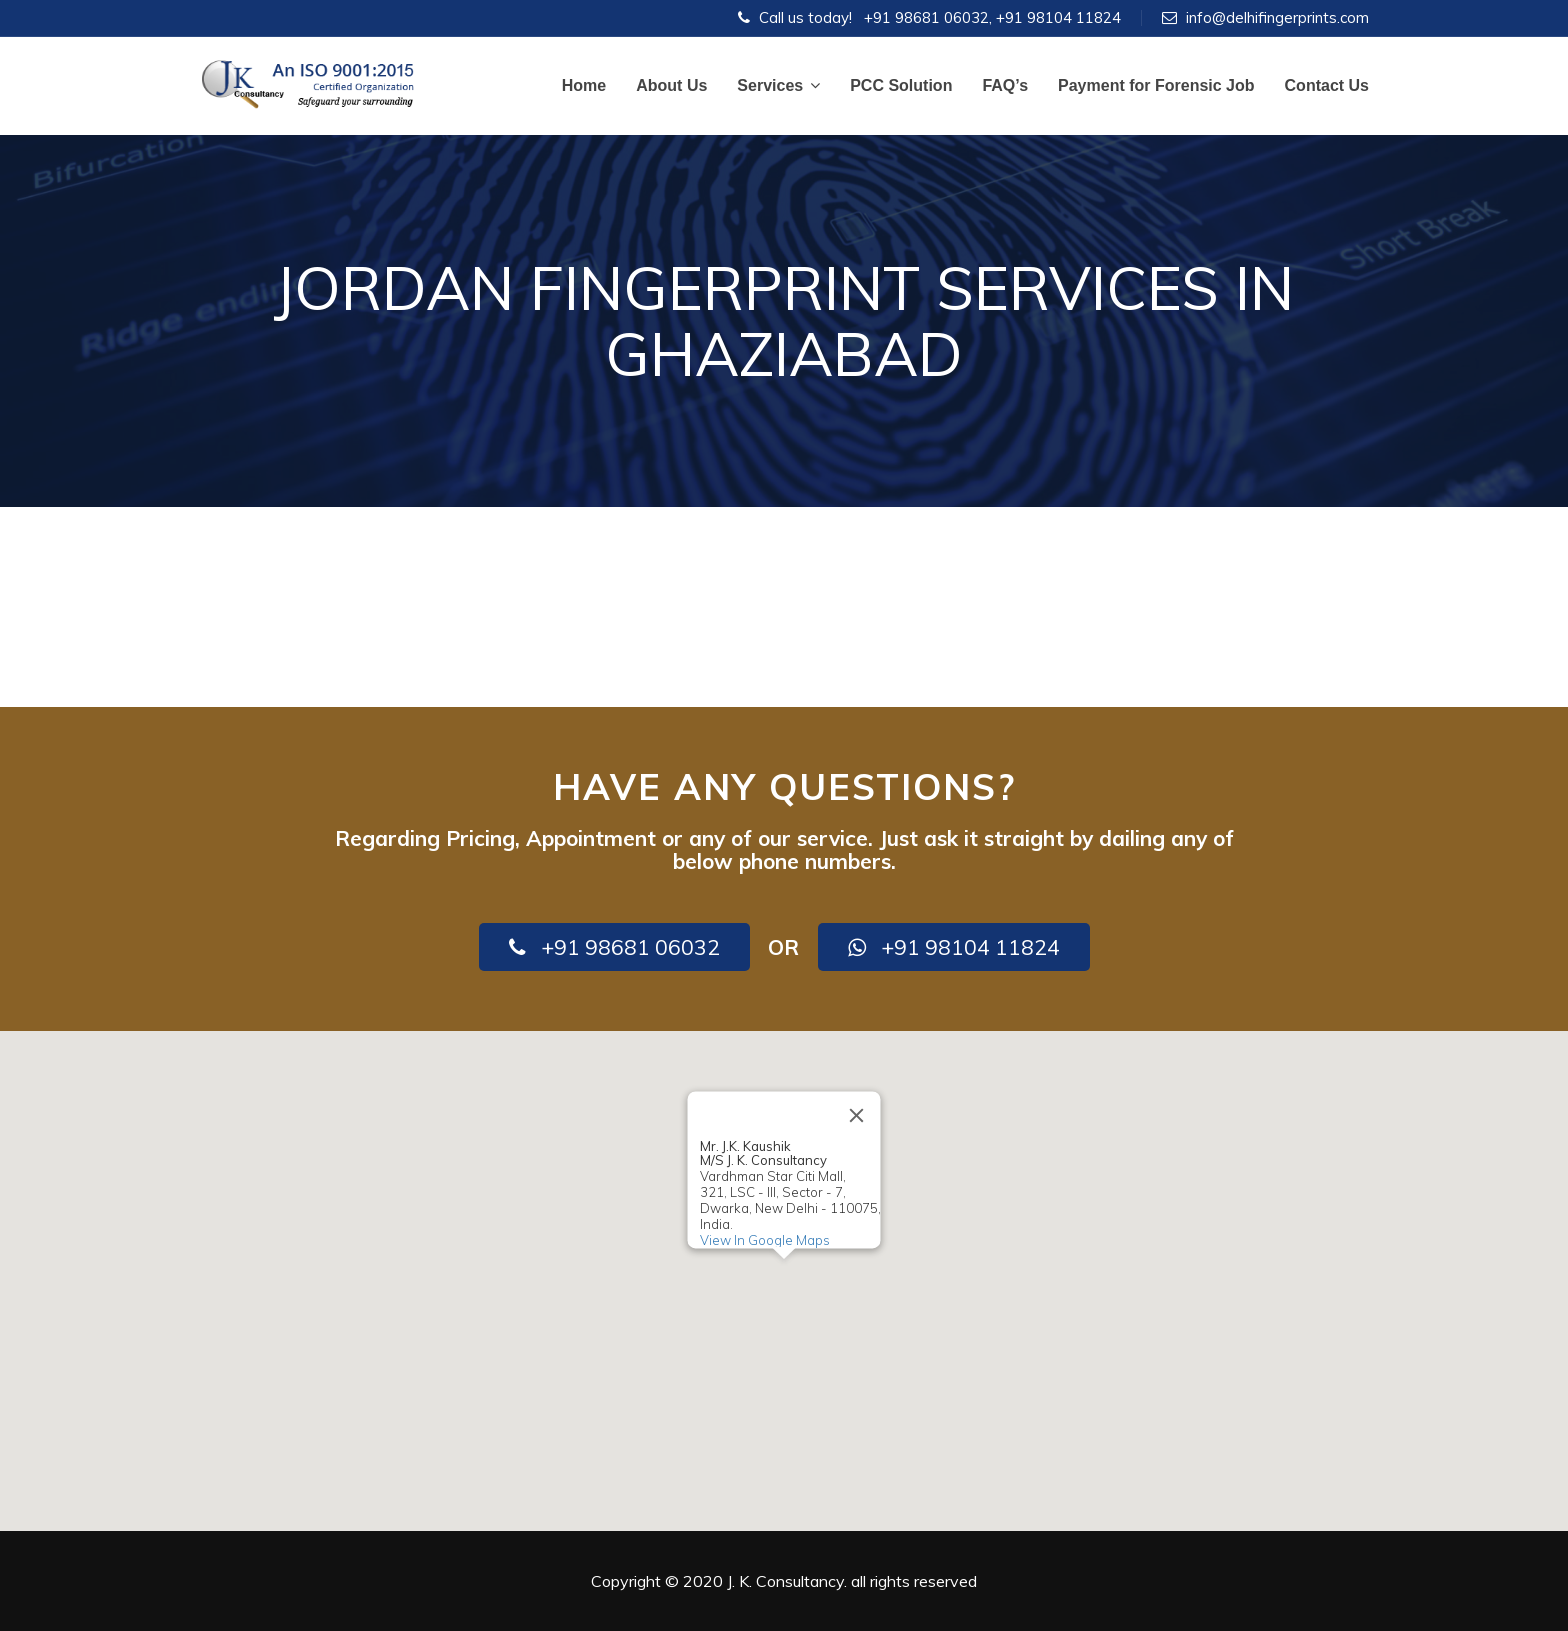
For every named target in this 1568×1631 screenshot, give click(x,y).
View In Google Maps (765, 1240)
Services (778, 85)
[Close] (857, 1115)
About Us (671, 85)
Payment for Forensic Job (1156, 85)
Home (584, 85)
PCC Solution (901, 85)
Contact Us (1327, 85)
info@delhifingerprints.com (1277, 17)
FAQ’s (1005, 85)
